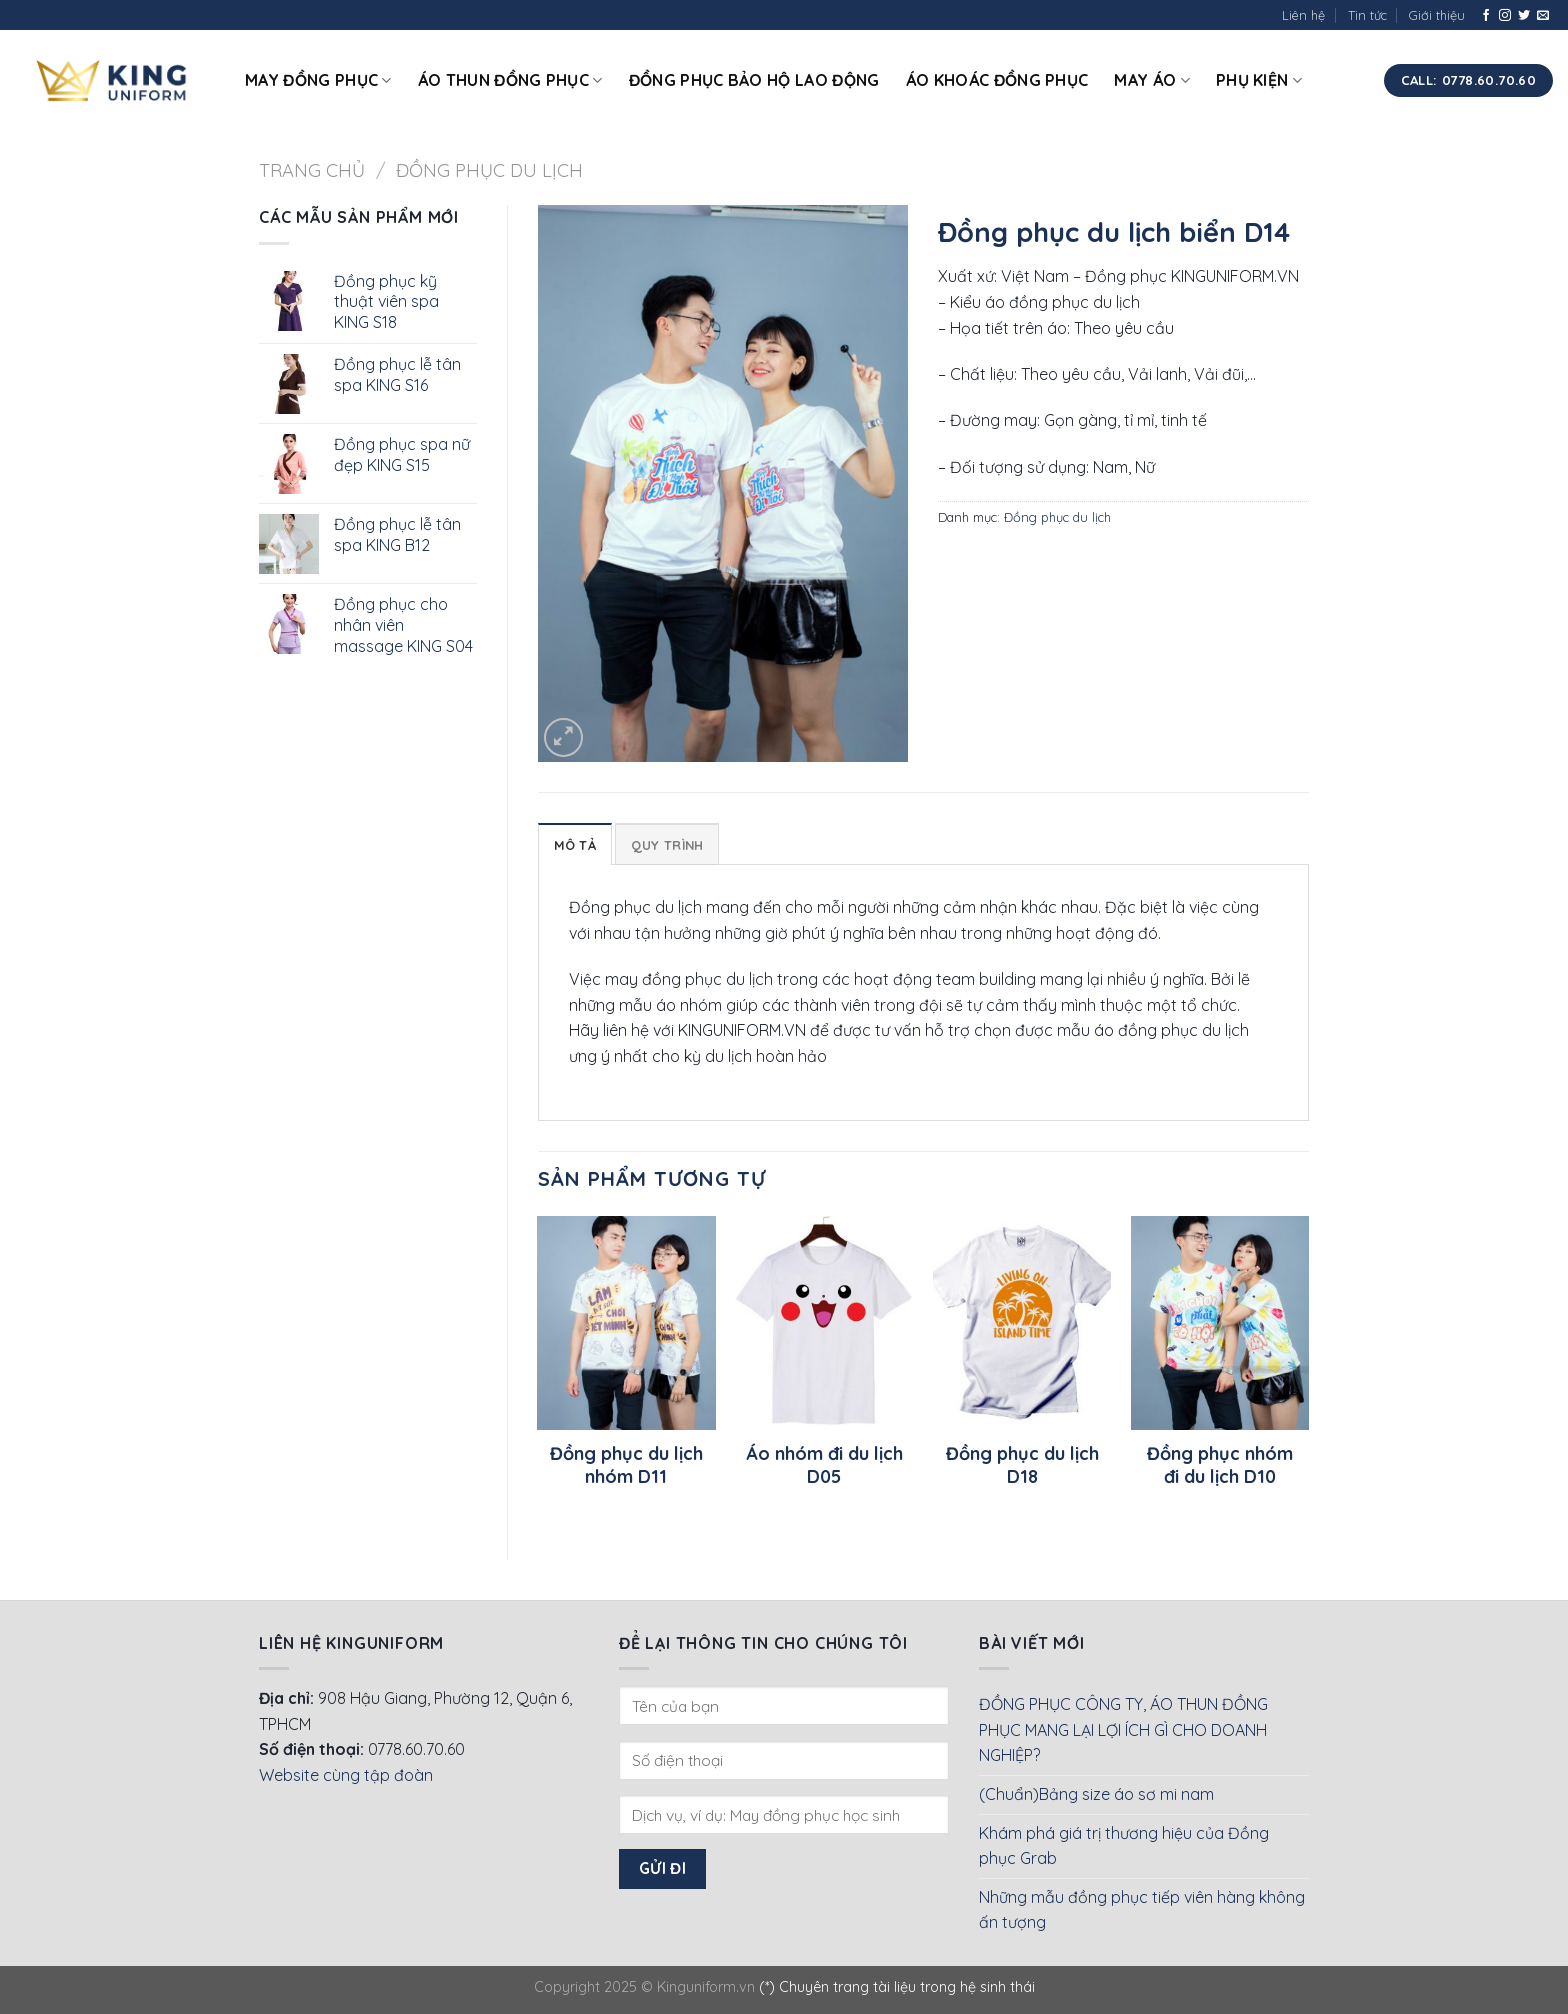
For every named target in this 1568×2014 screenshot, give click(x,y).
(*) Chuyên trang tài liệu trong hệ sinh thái (897, 1987)
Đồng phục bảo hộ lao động (754, 80)
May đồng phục (318, 80)
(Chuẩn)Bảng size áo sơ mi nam (1096, 1794)
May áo (1151, 80)
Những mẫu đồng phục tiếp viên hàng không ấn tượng (1142, 1910)
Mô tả (575, 845)
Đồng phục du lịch (489, 170)
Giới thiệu (1437, 15)
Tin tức (1367, 15)
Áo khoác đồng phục (997, 80)
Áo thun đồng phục (510, 80)
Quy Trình (667, 845)
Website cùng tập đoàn (346, 1775)
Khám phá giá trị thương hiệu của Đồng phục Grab (1124, 1846)
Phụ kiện (1259, 80)
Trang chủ (312, 170)
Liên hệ (1303, 15)
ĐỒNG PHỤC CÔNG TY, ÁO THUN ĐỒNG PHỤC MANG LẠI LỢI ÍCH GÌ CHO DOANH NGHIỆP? (1123, 1729)
